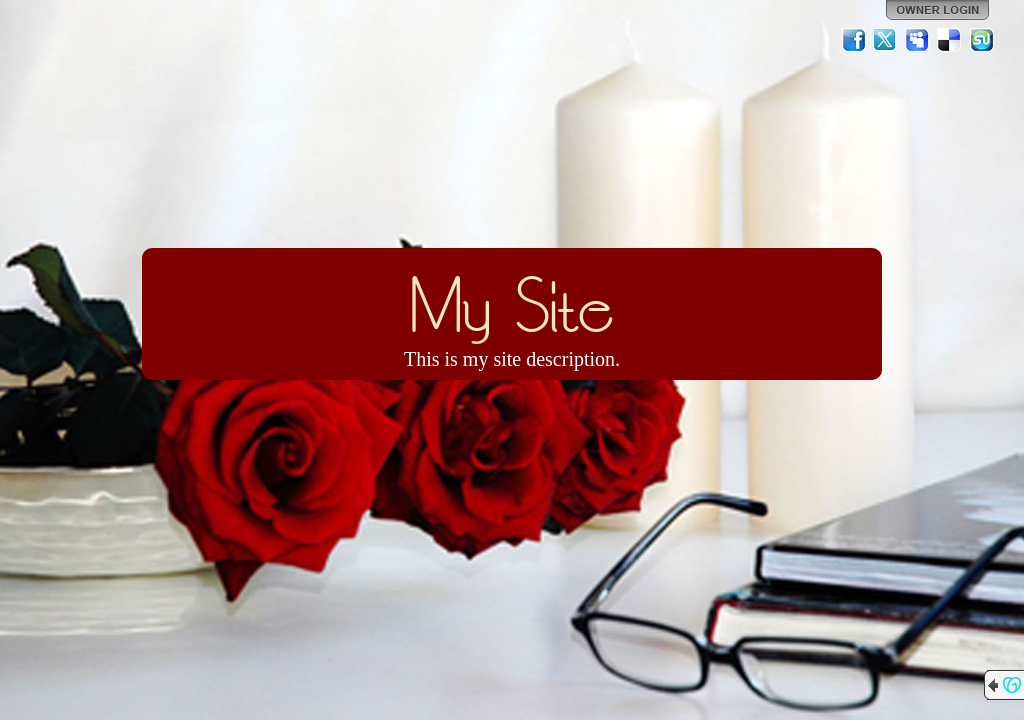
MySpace (918, 40)
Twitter (886, 40)
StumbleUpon (982, 40)
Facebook (854, 40)
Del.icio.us (950, 40)
